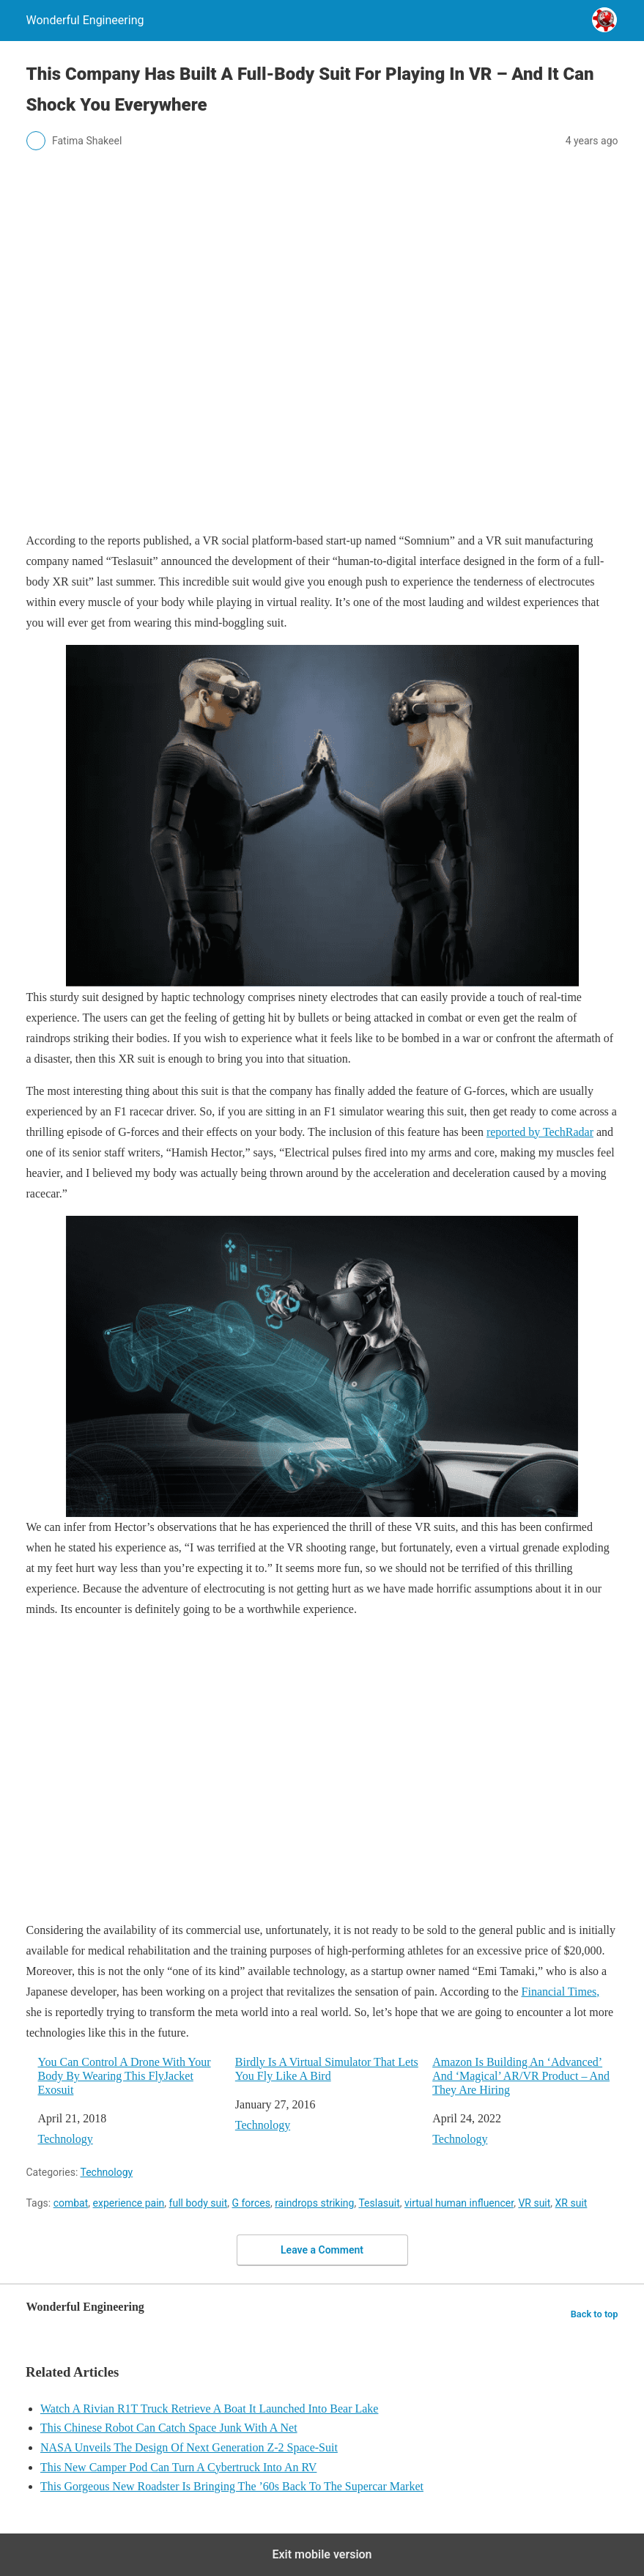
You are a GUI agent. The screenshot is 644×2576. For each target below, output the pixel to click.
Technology (65, 2139)
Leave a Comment (322, 2250)
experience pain (129, 2203)
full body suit (198, 2203)
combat (71, 2203)
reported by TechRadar (539, 1132)
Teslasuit (378, 2203)
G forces (251, 2203)
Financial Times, (561, 1991)
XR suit (571, 2203)
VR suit (534, 2203)
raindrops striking (314, 2203)
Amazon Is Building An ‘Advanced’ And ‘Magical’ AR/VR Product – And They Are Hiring (521, 2076)
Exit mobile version (321, 2554)
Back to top (594, 2314)
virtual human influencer (459, 2203)
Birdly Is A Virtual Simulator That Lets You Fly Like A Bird (326, 2069)
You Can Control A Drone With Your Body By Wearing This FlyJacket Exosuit (124, 2076)
